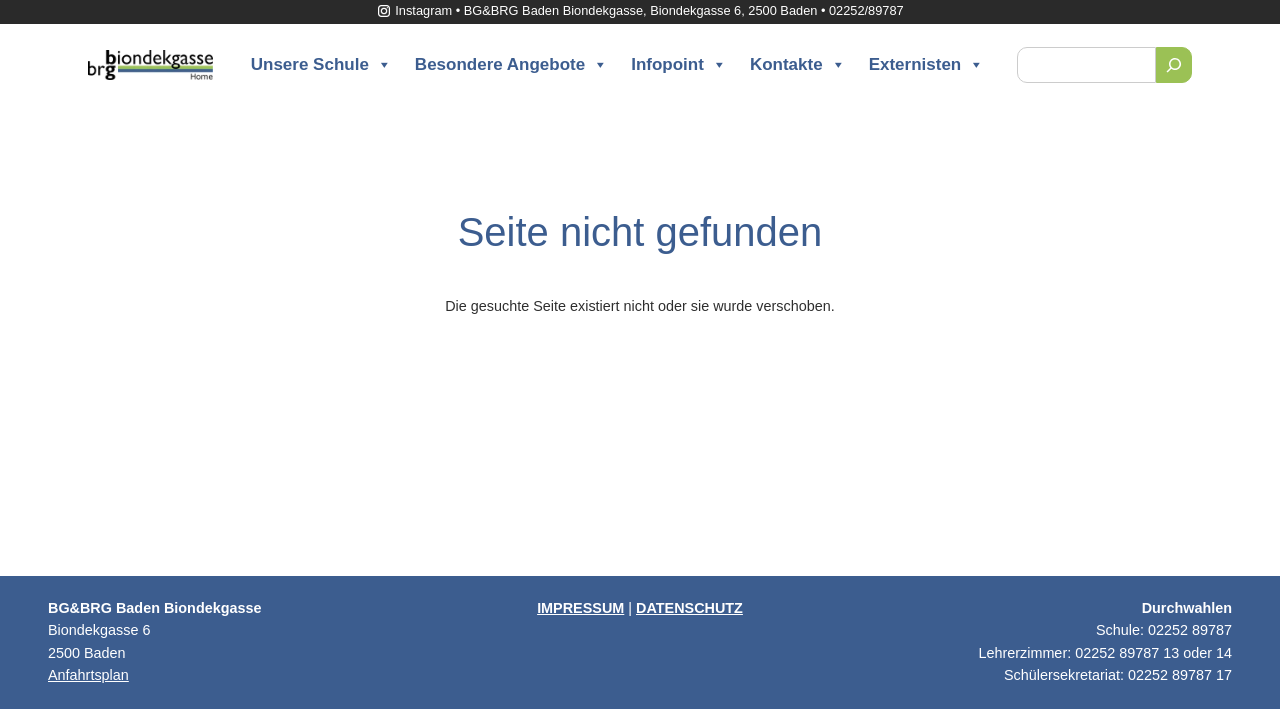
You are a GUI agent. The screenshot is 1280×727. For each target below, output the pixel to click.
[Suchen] (1174, 65)
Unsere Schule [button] (321, 65)
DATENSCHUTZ (689, 608)
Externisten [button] (927, 65)
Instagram (414, 10)
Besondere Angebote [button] (511, 65)
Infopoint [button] (679, 65)
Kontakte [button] (798, 65)
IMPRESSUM (580, 608)
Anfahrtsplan (88, 675)
